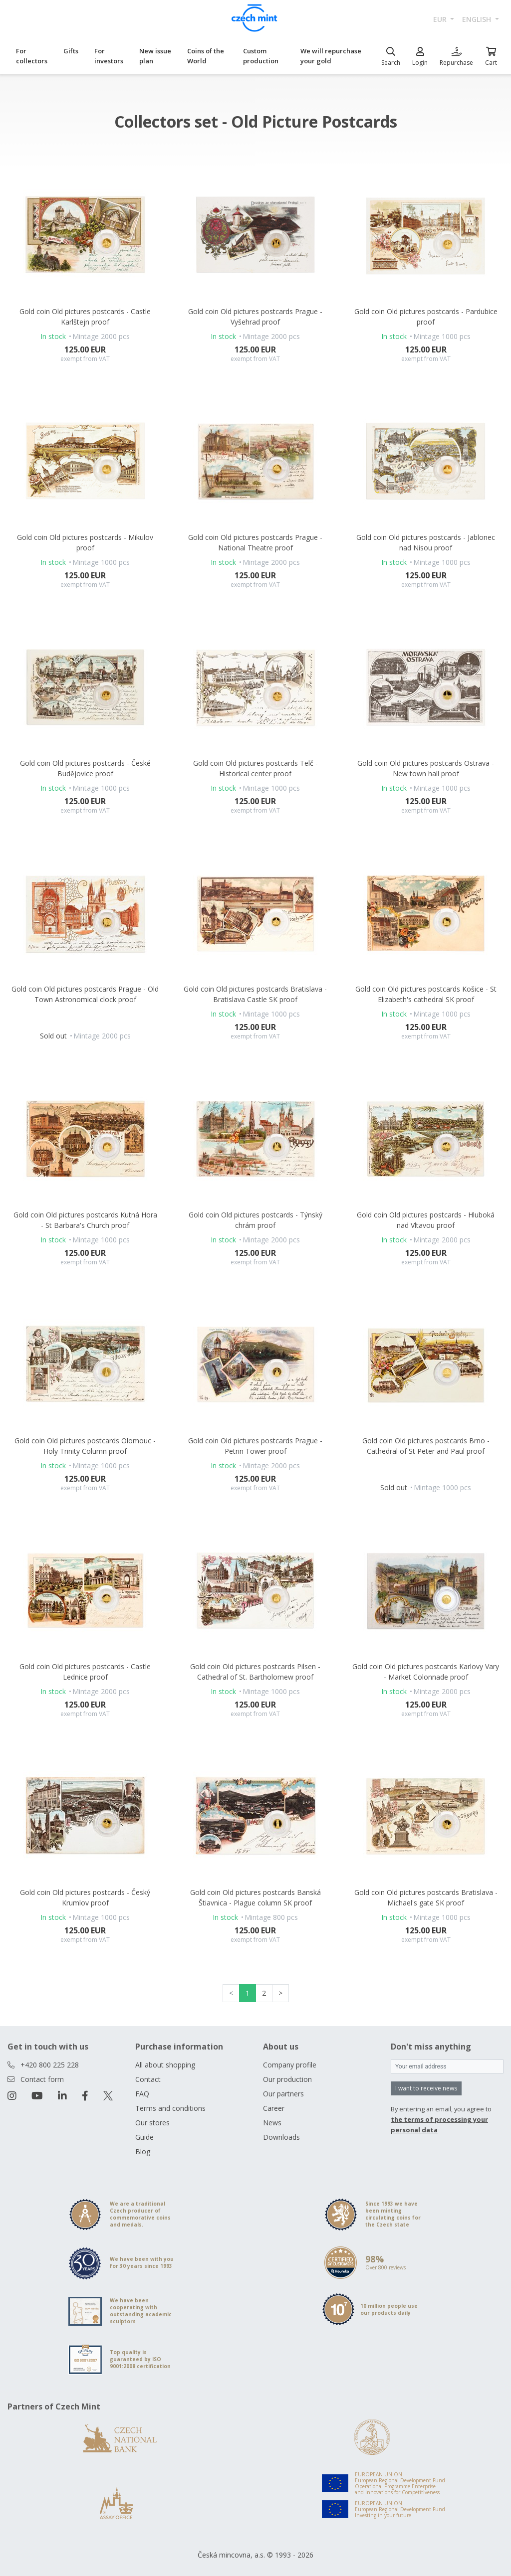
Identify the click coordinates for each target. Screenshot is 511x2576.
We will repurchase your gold (330, 55)
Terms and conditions (170, 2108)
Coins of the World (205, 55)
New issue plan (155, 55)
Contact (148, 2079)
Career (273, 2108)
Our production (287, 2079)
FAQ (142, 2093)
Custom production (260, 55)
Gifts (70, 50)
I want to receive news (426, 2088)
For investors (108, 55)
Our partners (283, 2093)
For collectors (31, 55)
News (272, 2122)
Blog (142, 2151)
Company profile (289, 2064)
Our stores (152, 2122)
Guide (144, 2137)
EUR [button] (441, 19)
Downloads (281, 2137)
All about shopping (165, 2064)
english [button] (477, 19)
